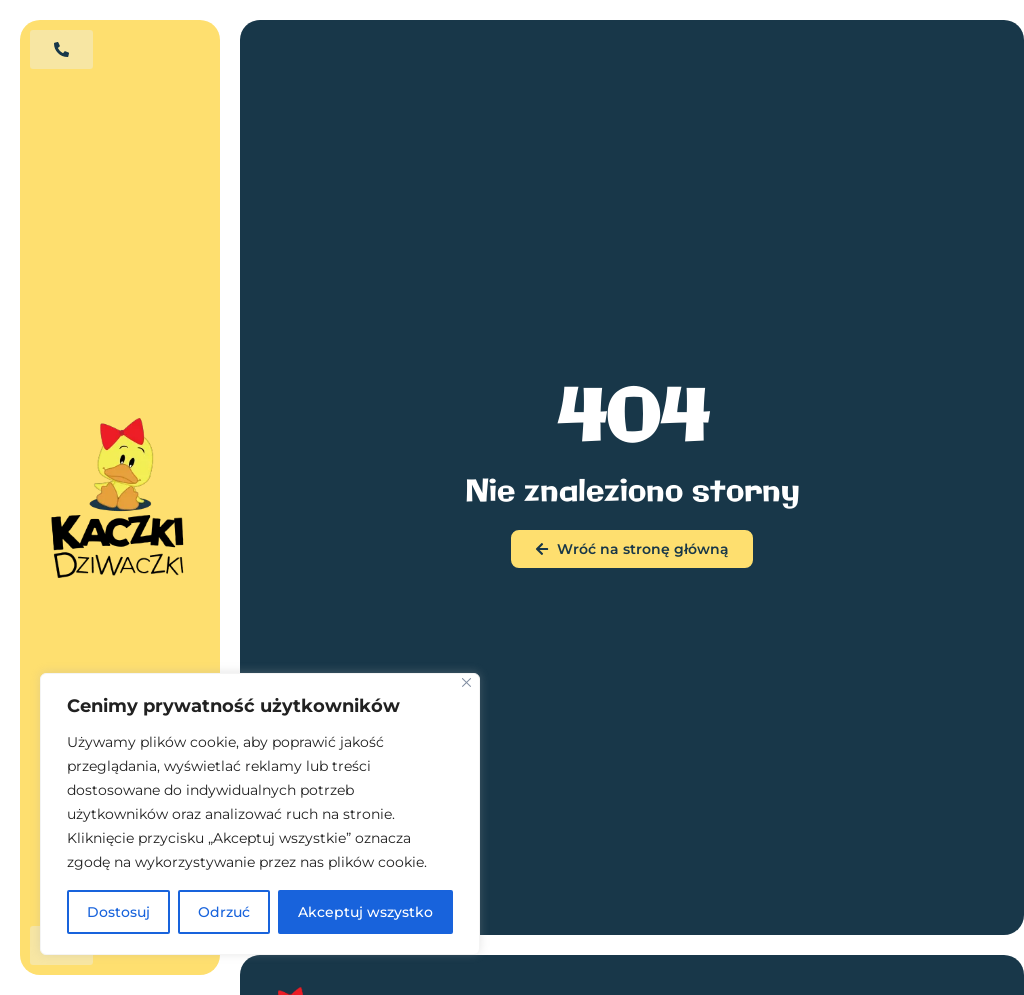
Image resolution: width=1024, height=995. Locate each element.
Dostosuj (118, 912)
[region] (260, 814)
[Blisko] (466, 682)
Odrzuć (224, 912)
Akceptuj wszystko (365, 912)
